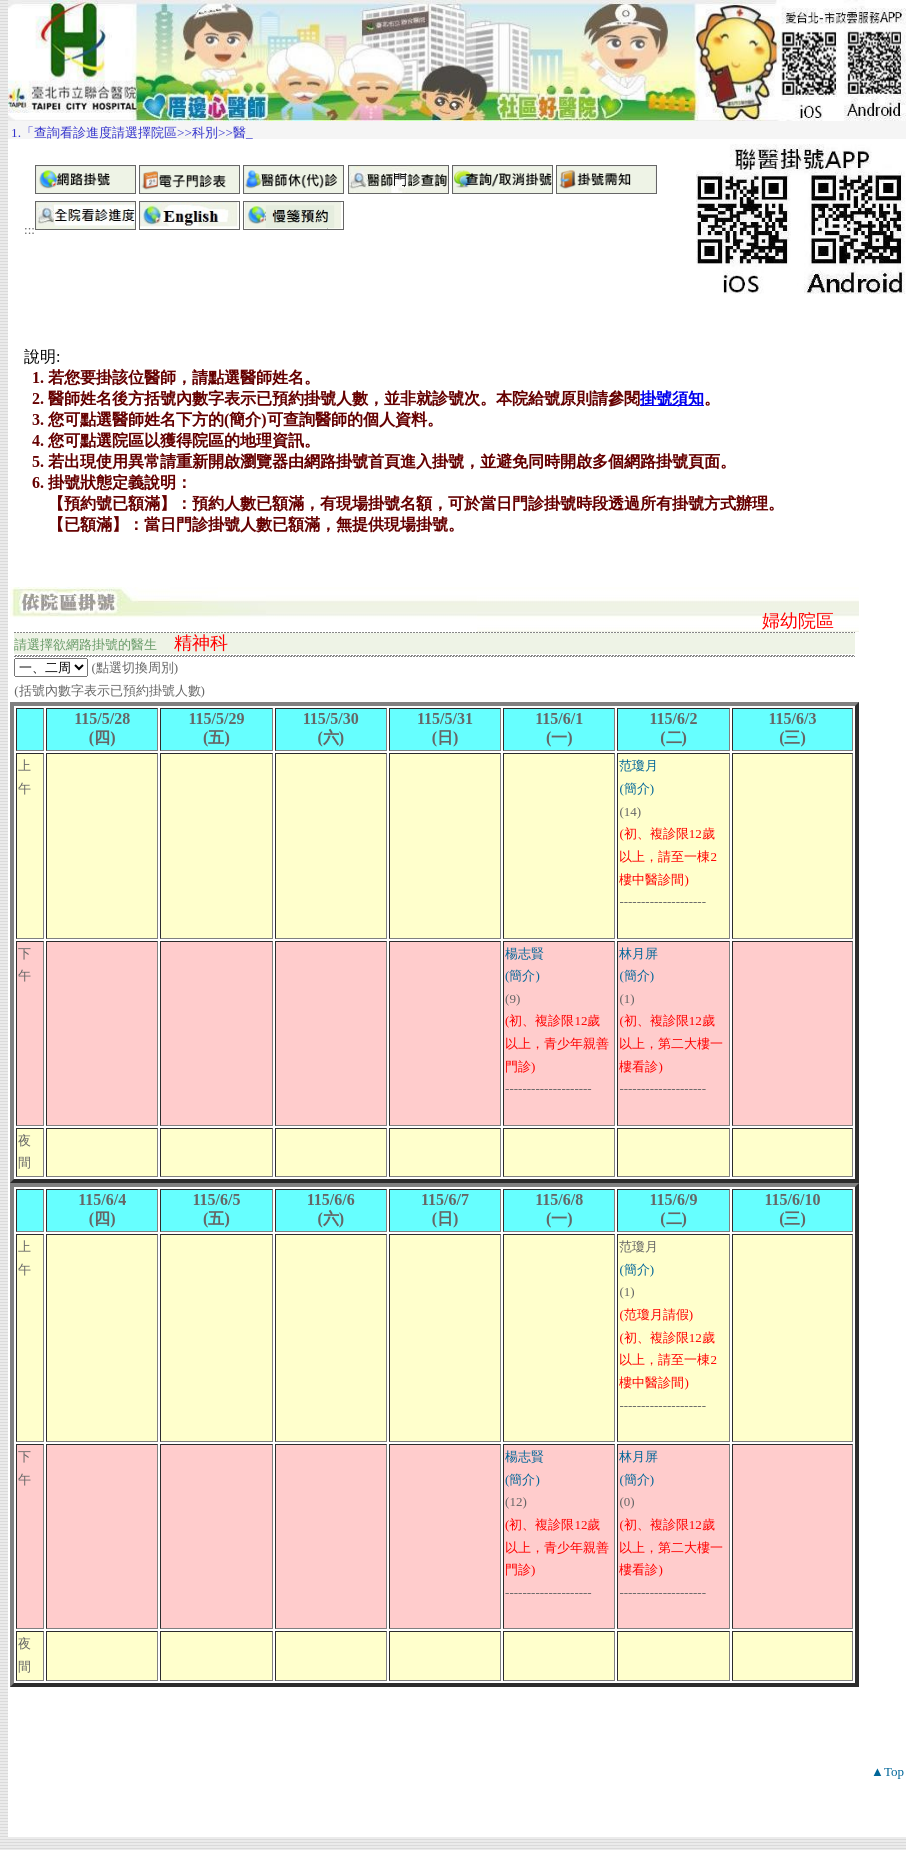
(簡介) (636, 788)
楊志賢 (524, 953)
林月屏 (638, 953)
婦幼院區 (798, 621)
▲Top (887, 1771)
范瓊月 (638, 765)
